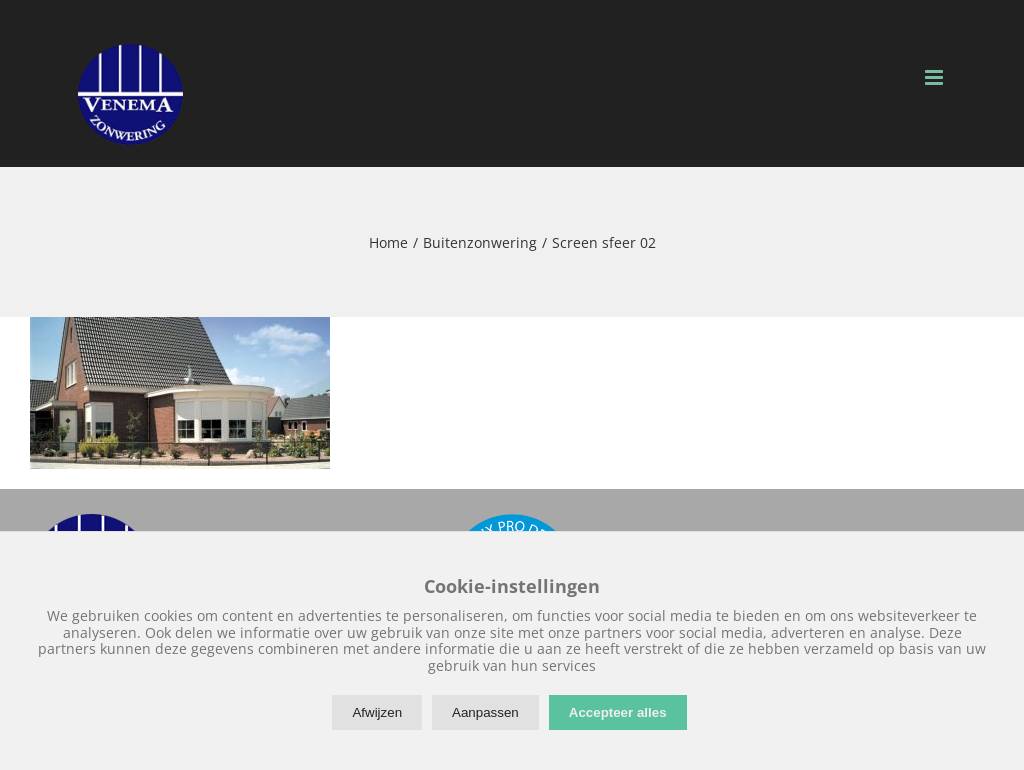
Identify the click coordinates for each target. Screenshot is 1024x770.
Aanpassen (485, 712)
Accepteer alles (618, 712)
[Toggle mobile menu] (935, 77)
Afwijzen (377, 712)
